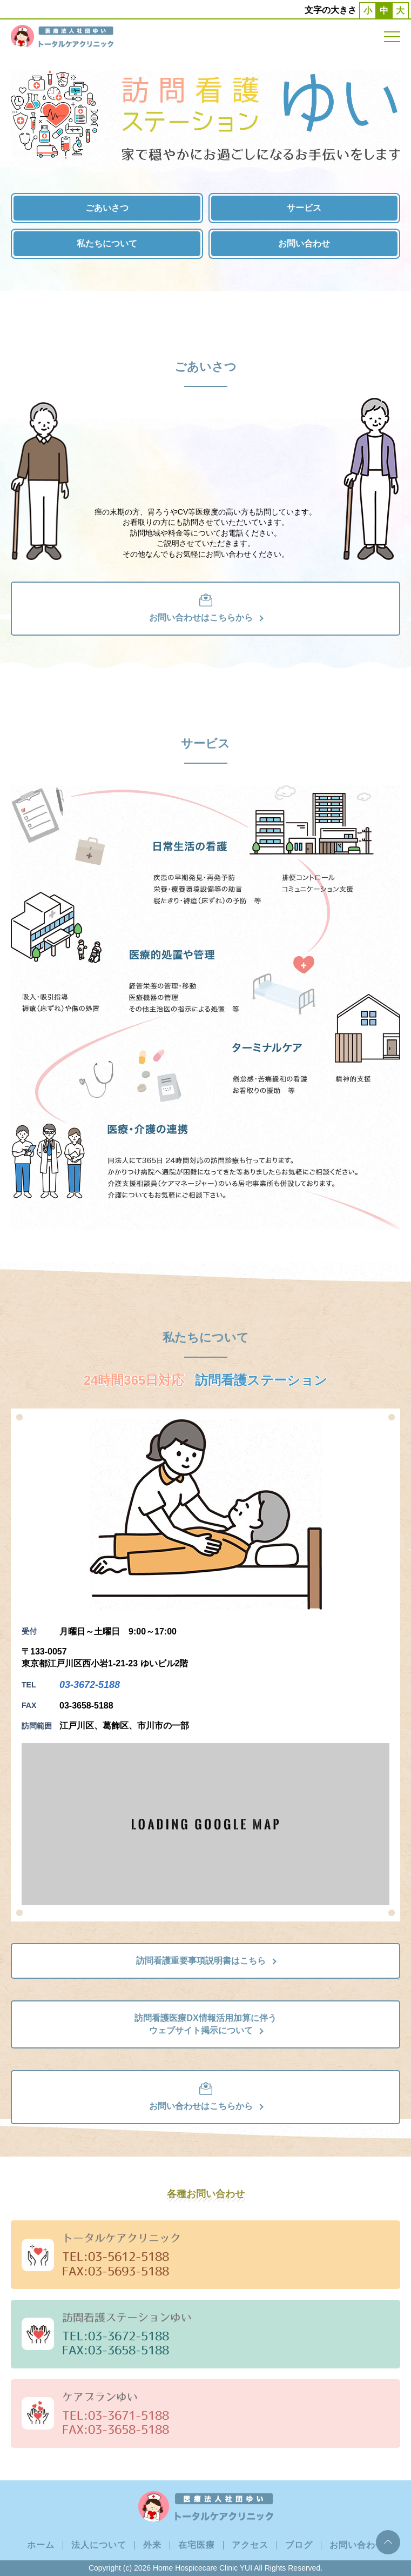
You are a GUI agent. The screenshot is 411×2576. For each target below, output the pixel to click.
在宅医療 (196, 2545)
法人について (98, 2545)
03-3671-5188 (128, 2415)
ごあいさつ (107, 207)
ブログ (299, 2545)
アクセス (250, 2545)
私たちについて (107, 243)
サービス (304, 207)
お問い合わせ (304, 243)
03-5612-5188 (128, 2256)
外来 (152, 2545)
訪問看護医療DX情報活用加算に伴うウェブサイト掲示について (205, 2023)
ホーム (41, 2545)
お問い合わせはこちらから (206, 607)
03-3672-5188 (89, 1684)
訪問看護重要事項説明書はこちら (206, 1960)
